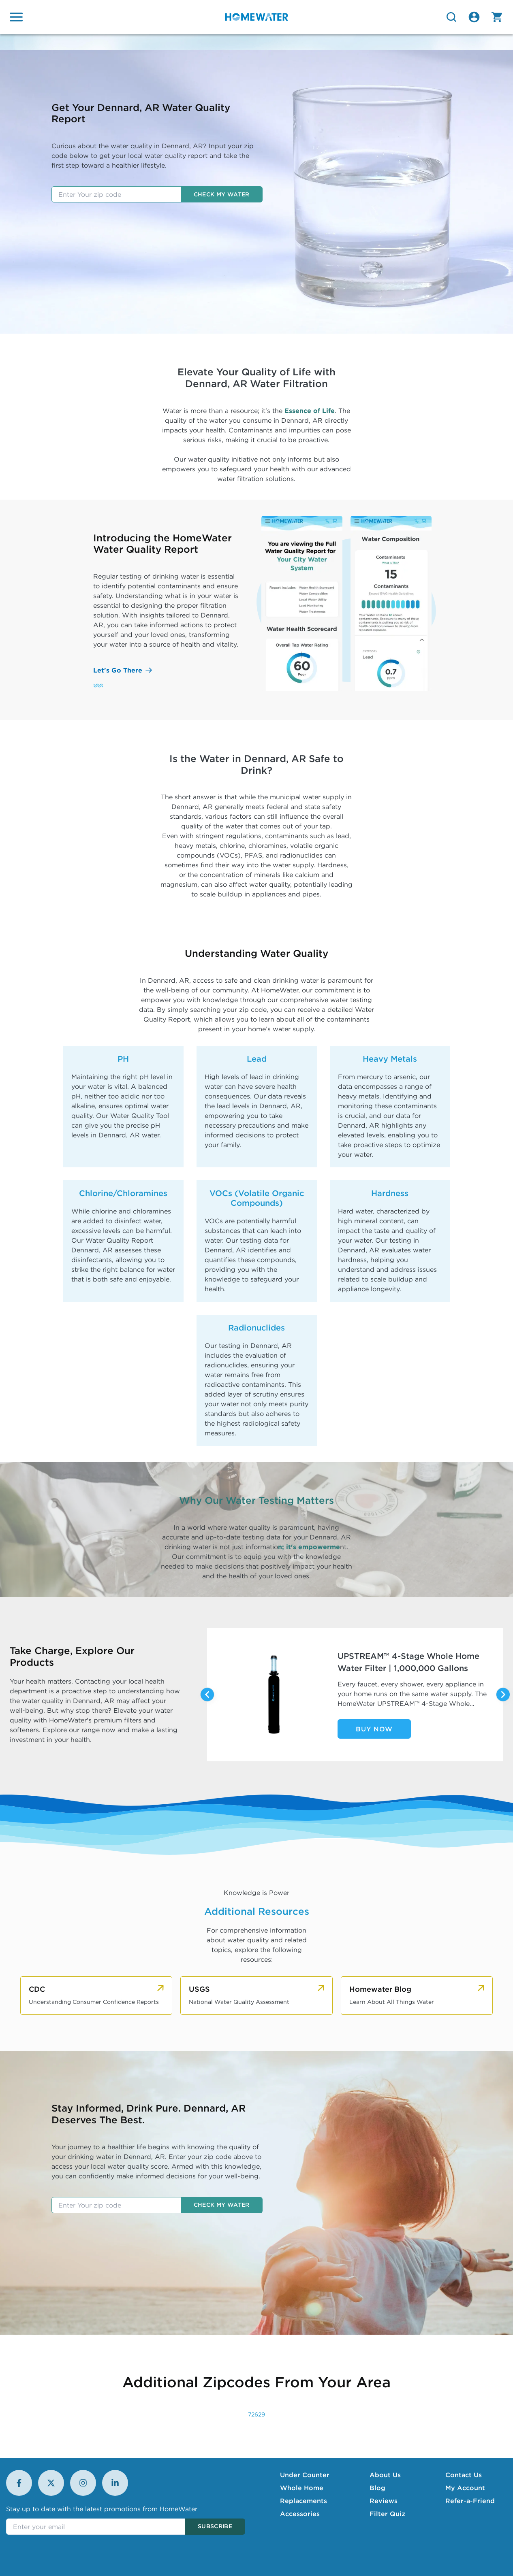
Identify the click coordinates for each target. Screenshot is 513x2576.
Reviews (384, 2501)
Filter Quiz (387, 2514)
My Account (465, 2488)
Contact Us (463, 2475)
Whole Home (301, 2488)
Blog (377, 2488)
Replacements (303, 2501)
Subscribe (215, 2526)
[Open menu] (16, 17)
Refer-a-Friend (470, 2501)
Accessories (300, 2514)
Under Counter (304, 2475)
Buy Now (374, 1729)
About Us (385, 2475)
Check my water (222, 194)
